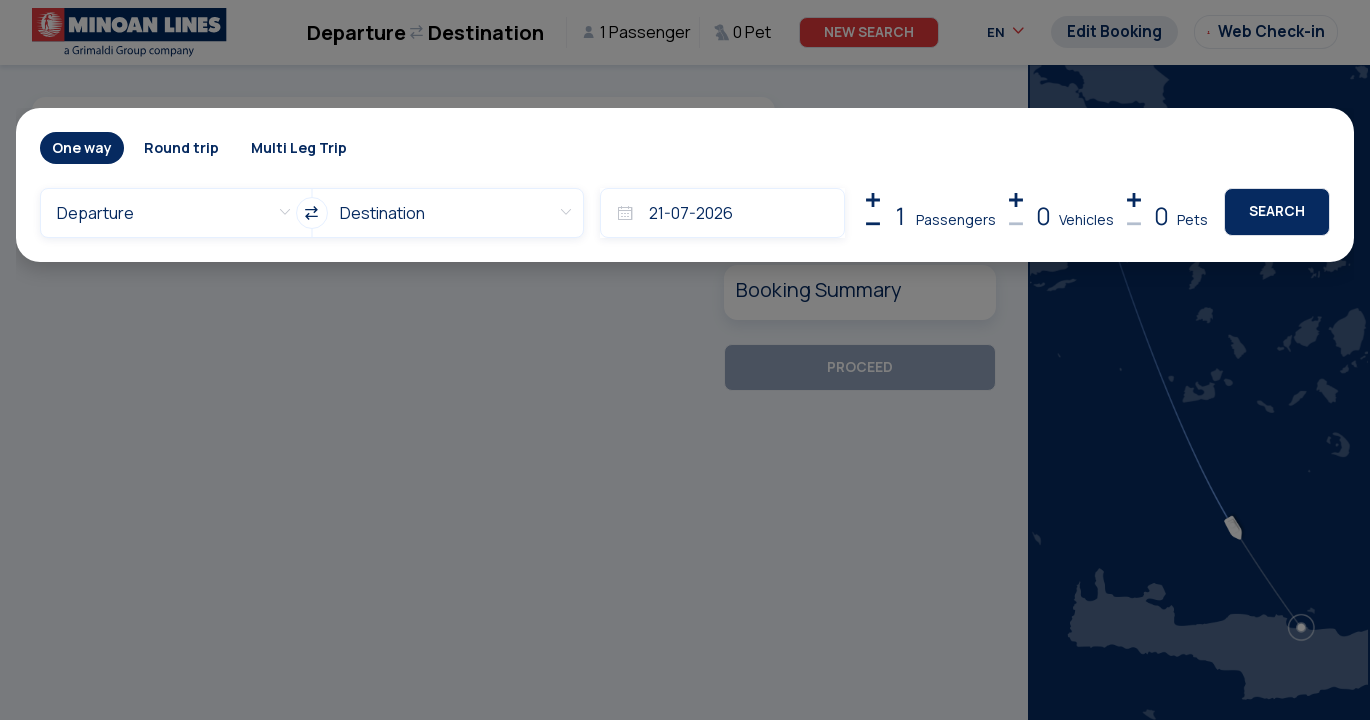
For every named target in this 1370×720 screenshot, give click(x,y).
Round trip (181, 147)
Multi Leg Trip (299, 147)
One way (82, 147)
